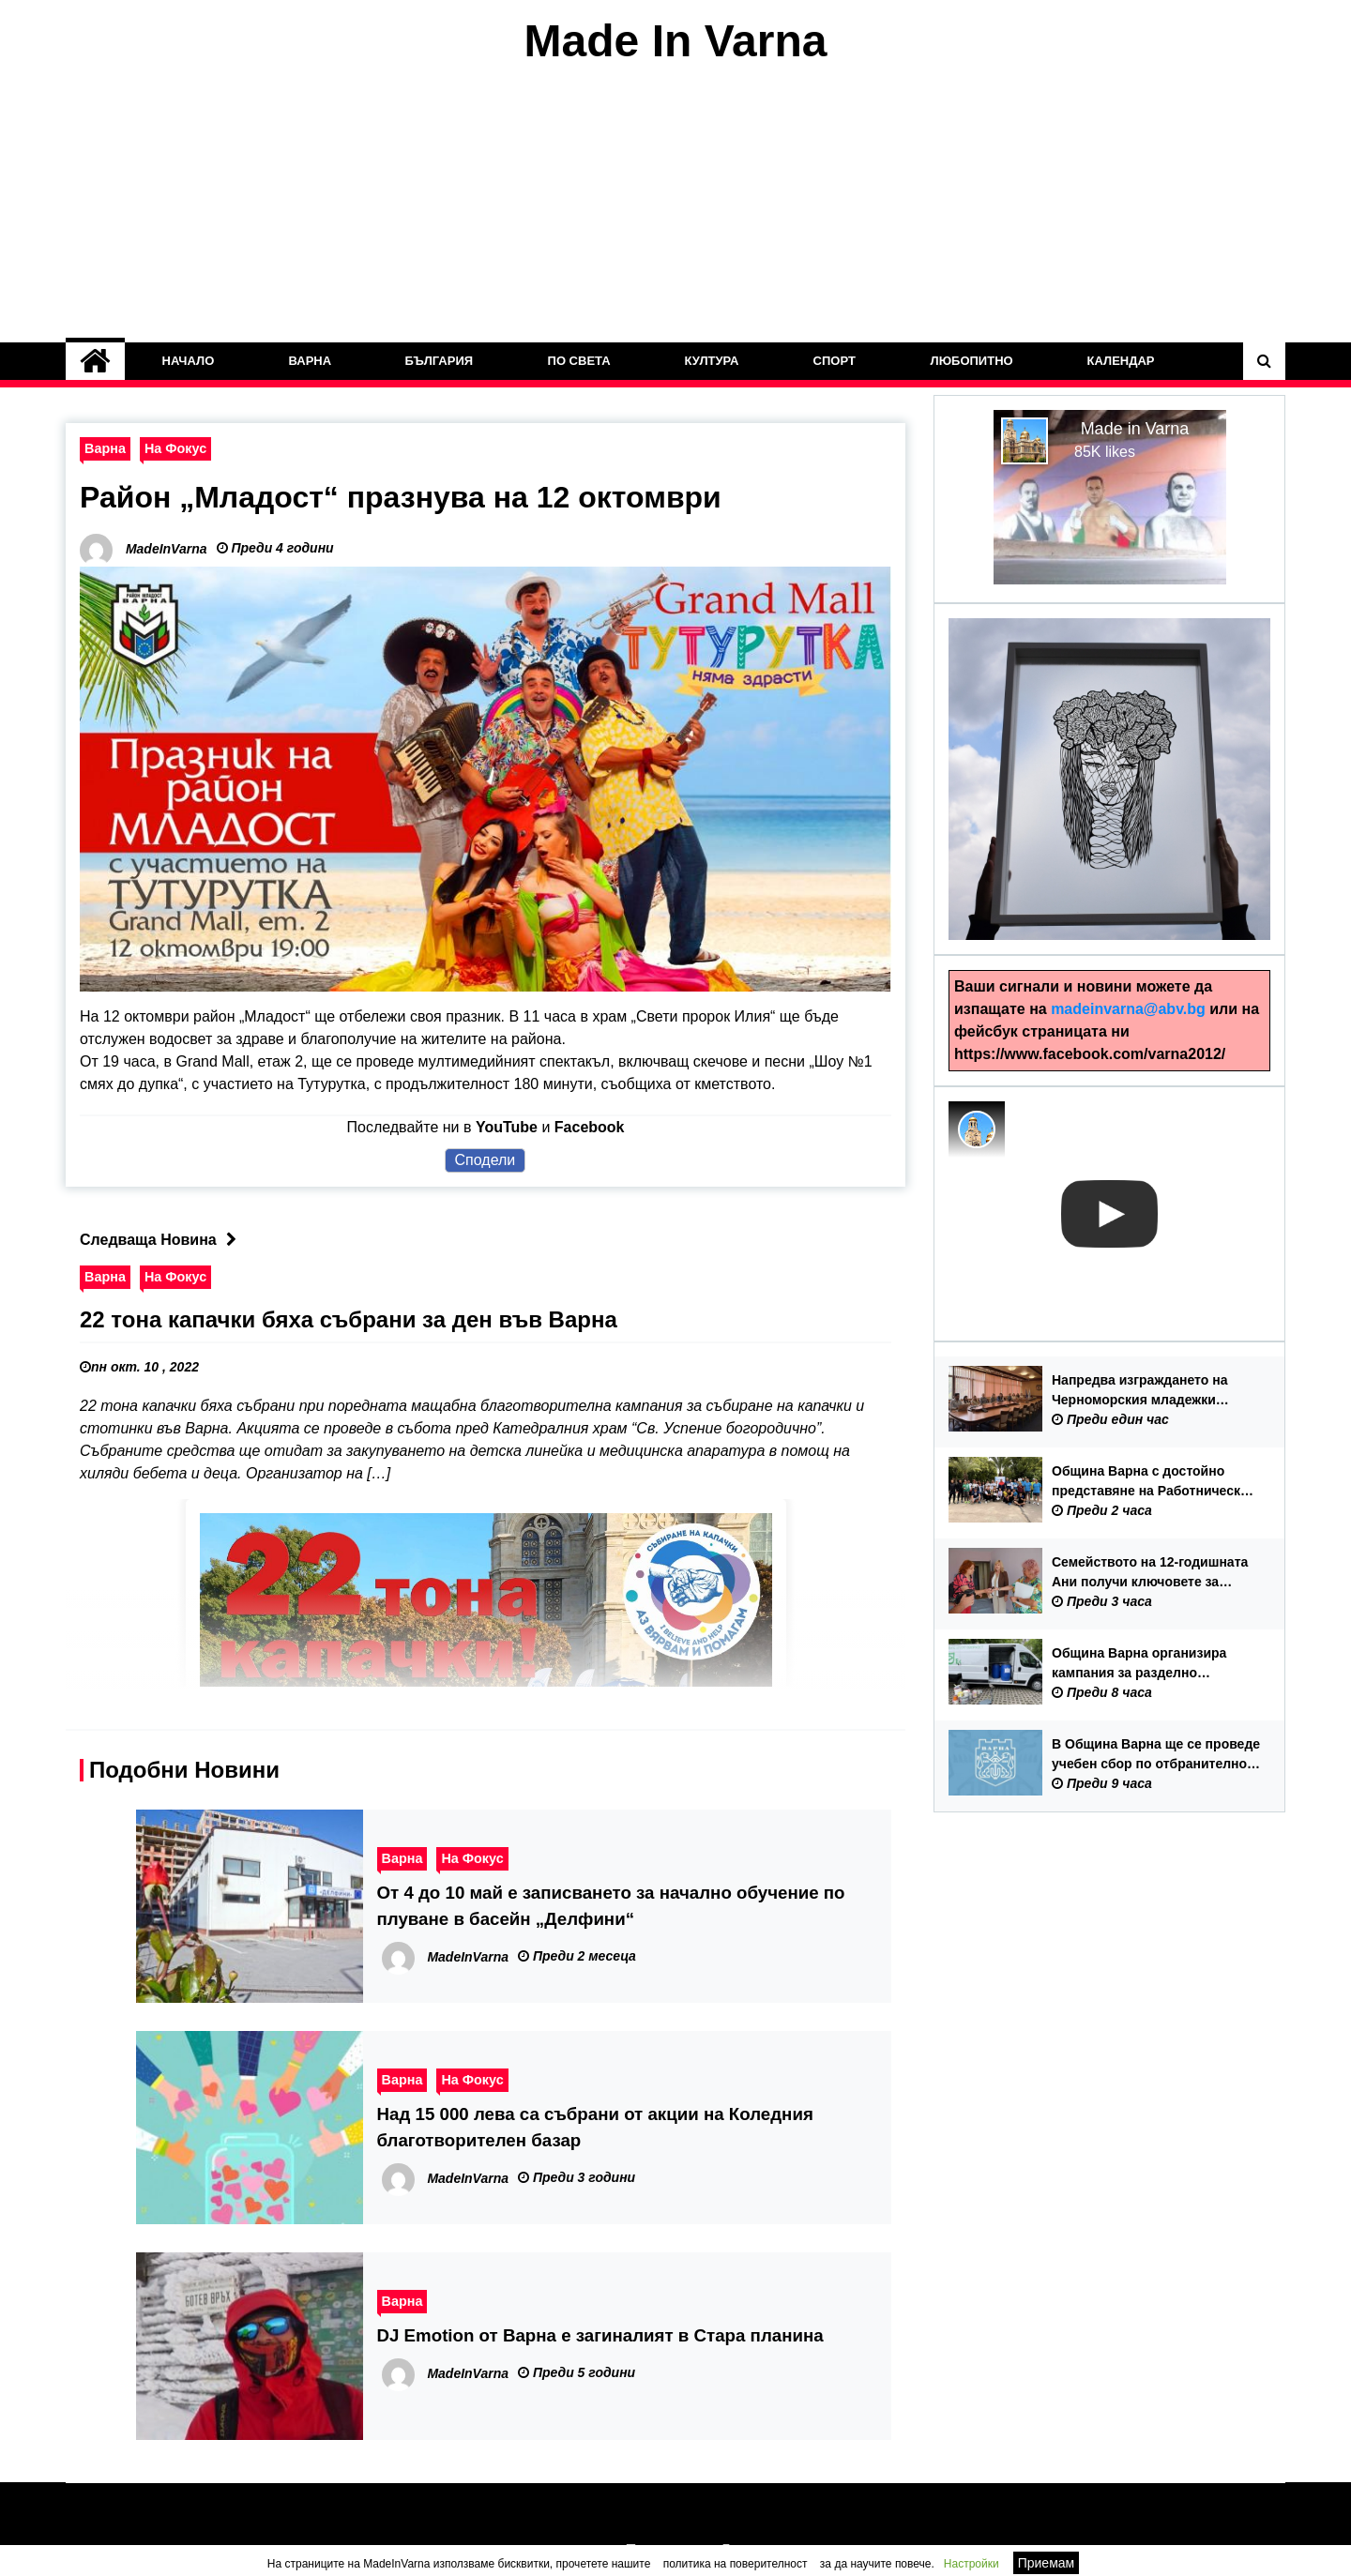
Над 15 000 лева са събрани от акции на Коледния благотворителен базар (595, 2127)
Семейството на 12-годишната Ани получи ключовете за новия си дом (1150, 1573)
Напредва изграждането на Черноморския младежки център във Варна (1139, 1391)
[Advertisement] (675, 204)
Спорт (834, 361)
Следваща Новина (163, 1240)
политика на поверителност (735, 2563)
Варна (309, 361)
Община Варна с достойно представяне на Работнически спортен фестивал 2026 (1150, 1482)
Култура (712, 361)
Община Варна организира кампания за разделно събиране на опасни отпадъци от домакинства (1152, 1664)
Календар (1120, 361)
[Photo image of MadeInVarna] (976, 1129)
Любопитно (971, 361)
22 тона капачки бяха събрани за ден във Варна (348, 1319)
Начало (188, 361)
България (439, 361)
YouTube (507, 1127)
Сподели (485, 1160)
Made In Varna (675, 41)
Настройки (971, 2563)
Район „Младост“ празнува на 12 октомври (400, 497)
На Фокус (175, 448)
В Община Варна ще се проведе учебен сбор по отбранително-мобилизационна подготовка (1156, 1755)
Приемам (1046, 2562)
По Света (579, 361)
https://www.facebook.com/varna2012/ (1089, 1054)
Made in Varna (1135, 428)
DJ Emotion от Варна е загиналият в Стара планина (600, 2335)
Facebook (589, 1127)
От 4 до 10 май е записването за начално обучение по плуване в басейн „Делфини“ (611, 1906)
